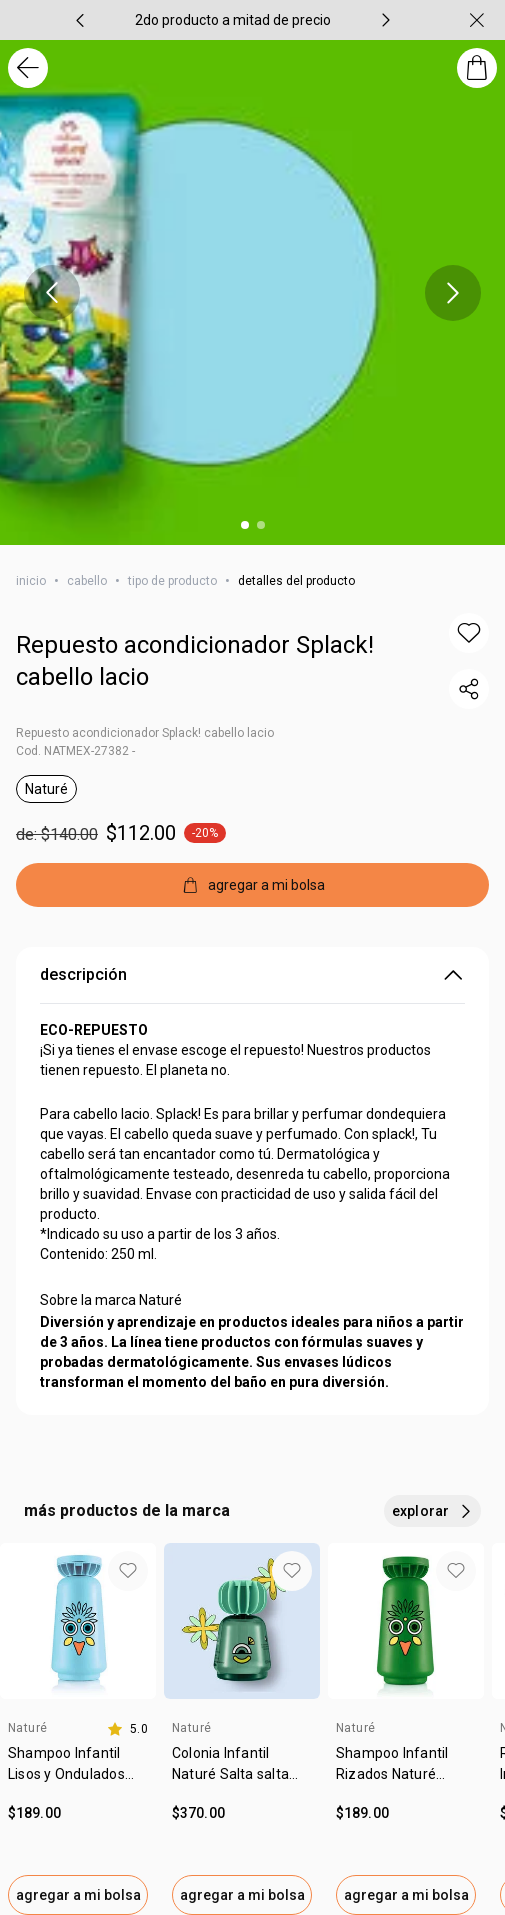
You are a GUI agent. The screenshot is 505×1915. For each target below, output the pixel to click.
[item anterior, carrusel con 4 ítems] (80, 20)
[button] (469, 633)
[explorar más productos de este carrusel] (432, 1511)
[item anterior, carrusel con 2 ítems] (52, 293)
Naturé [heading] (27, 1728)
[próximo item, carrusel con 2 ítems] (453, 293)
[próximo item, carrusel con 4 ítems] (386, 20)
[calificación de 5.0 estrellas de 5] (127, 1729)
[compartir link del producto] (469, 689)
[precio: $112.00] (252, 833)
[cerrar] (477, 20)
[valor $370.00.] (242, 1813)
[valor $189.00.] (78, 1813)
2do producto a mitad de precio (233, 20)
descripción (252, 975)
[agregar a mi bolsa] (252, 885)
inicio (31, 581)
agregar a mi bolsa (78, 1895)
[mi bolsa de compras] (477, 68)
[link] (78, 1771)
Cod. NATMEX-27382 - (75, 751)
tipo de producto (172, 581)
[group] (233, 20)
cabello (87, 581)
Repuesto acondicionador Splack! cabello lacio (195, 661)
